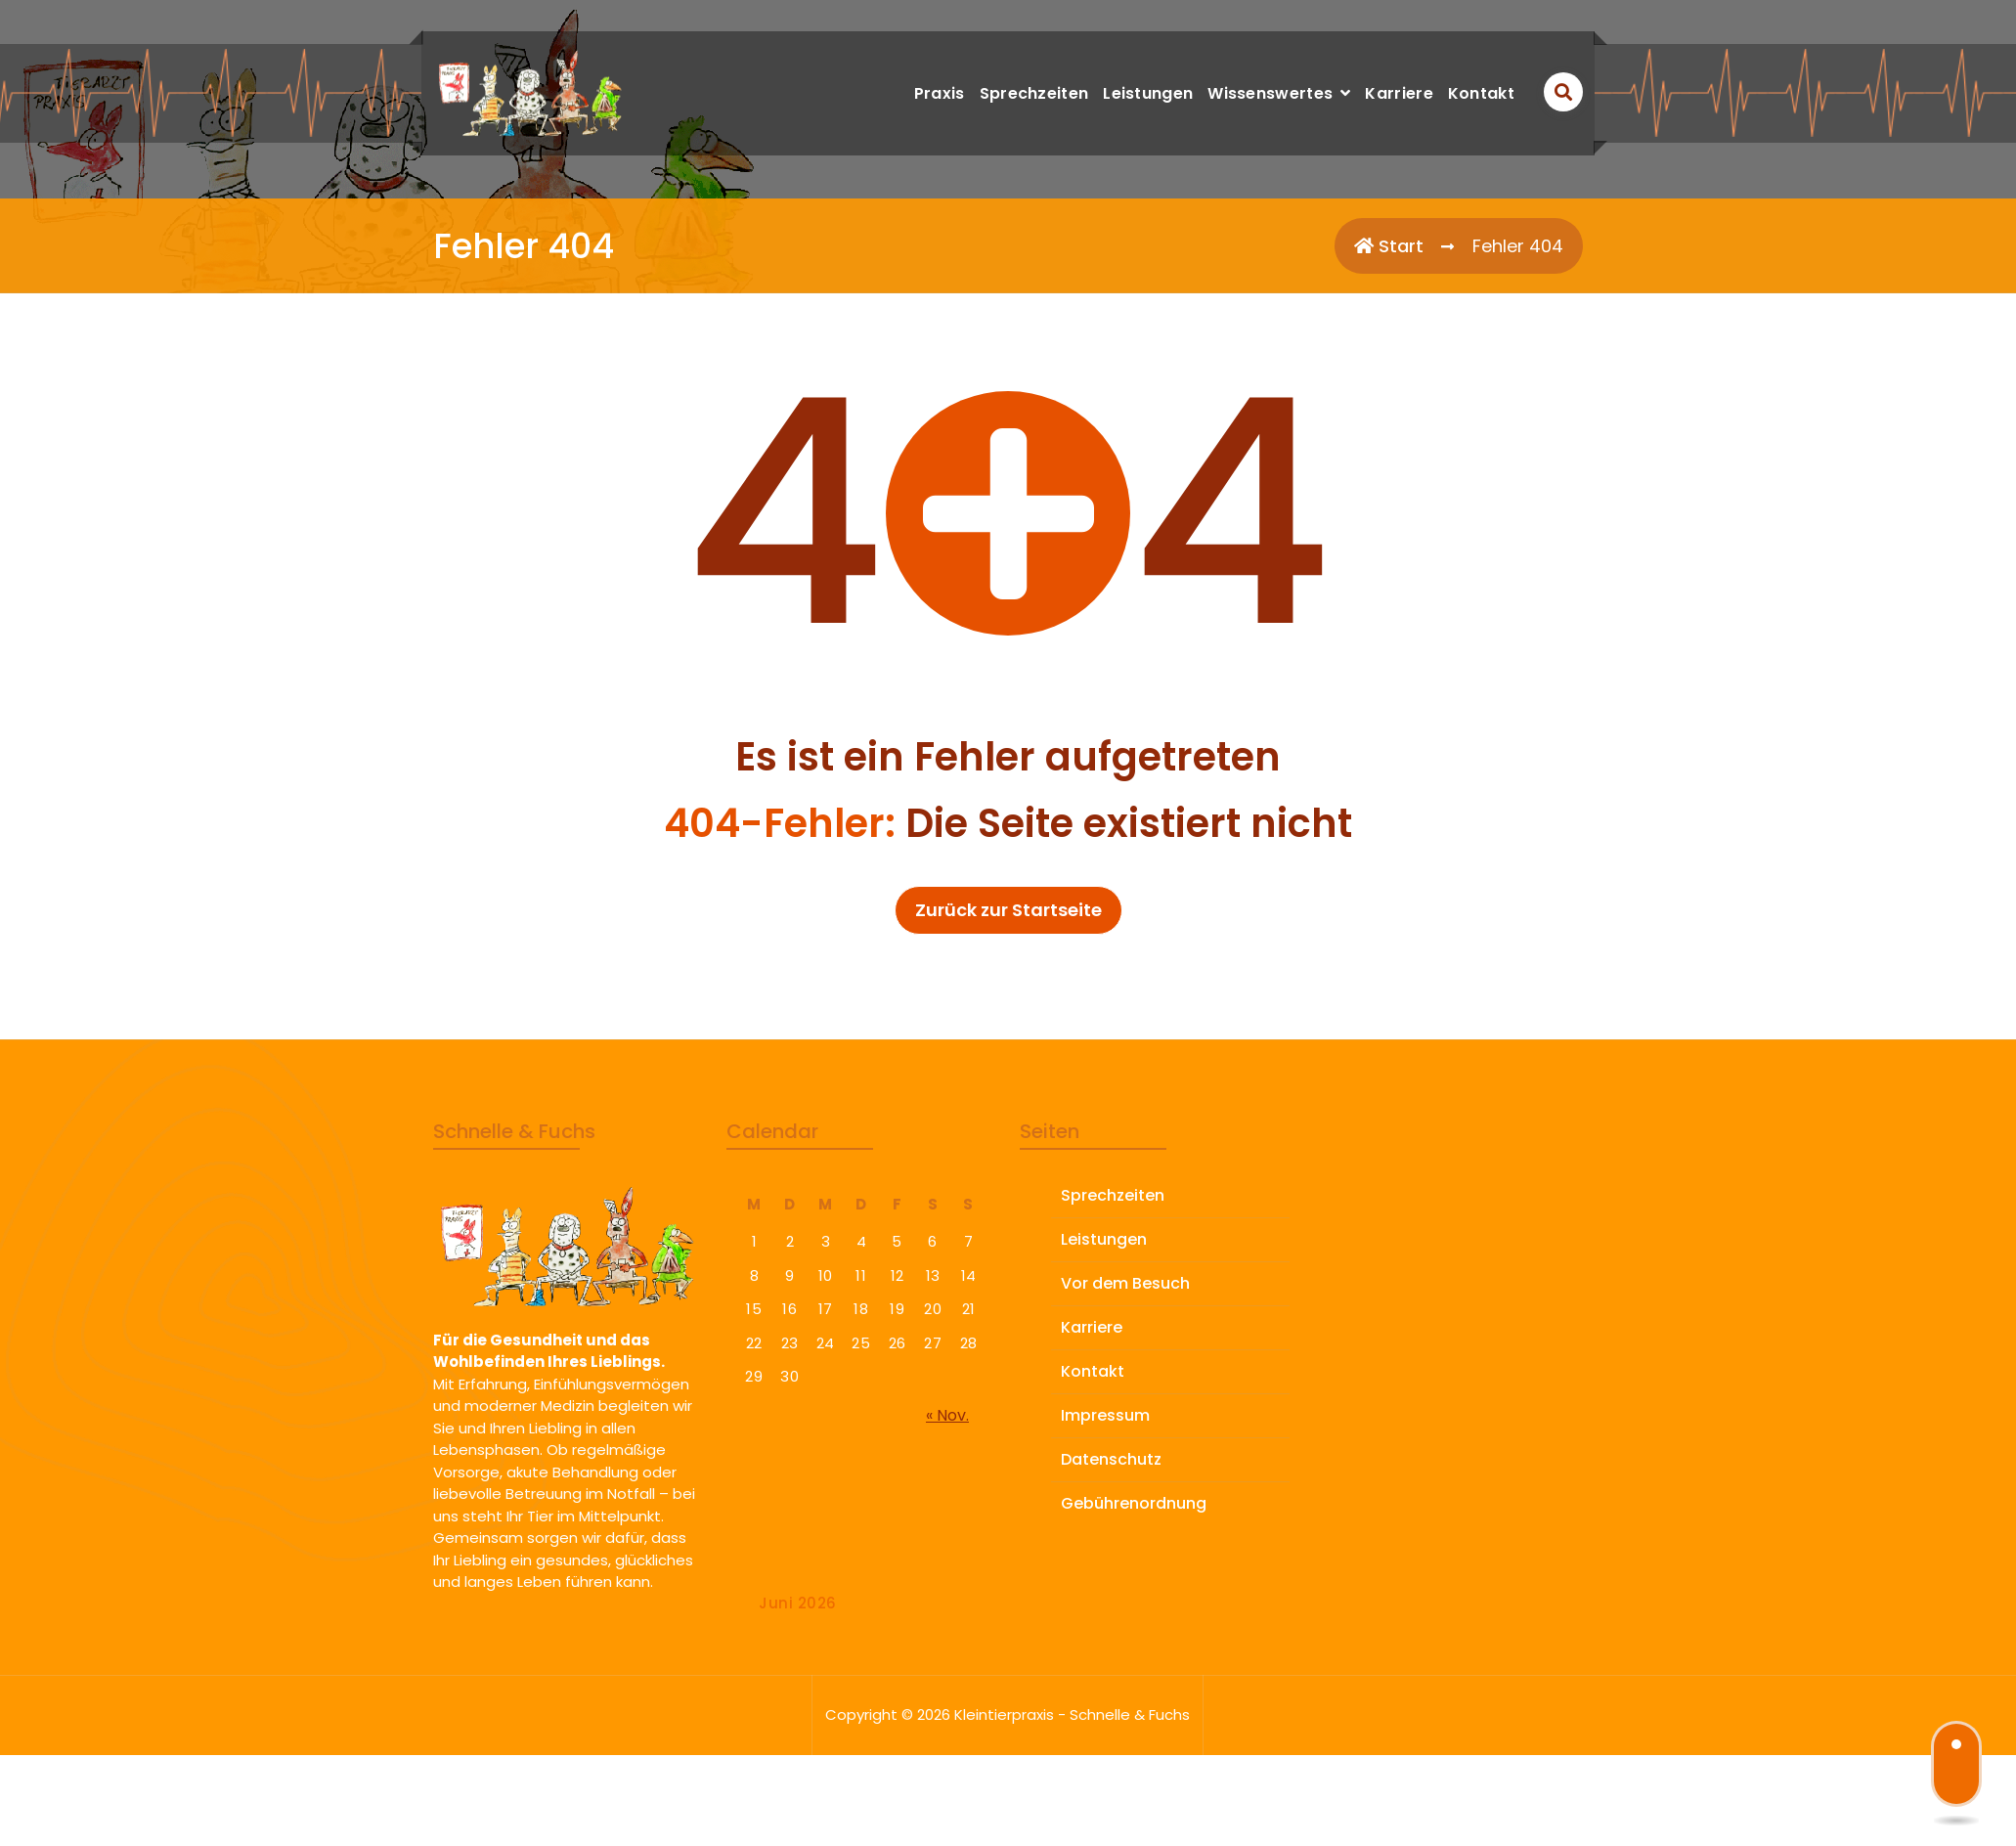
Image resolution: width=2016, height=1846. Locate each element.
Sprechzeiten (1034, 93)
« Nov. (947, 1524)
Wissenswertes (1270, 93)
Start (1389, 246)
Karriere (1398, 93)
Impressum (1105, 1524)
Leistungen (1148, 93)
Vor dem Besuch (1125, 1392)
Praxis (939, 93)
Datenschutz (1111, 1568)
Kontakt (1481, 93)
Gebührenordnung (1133, 1612)
